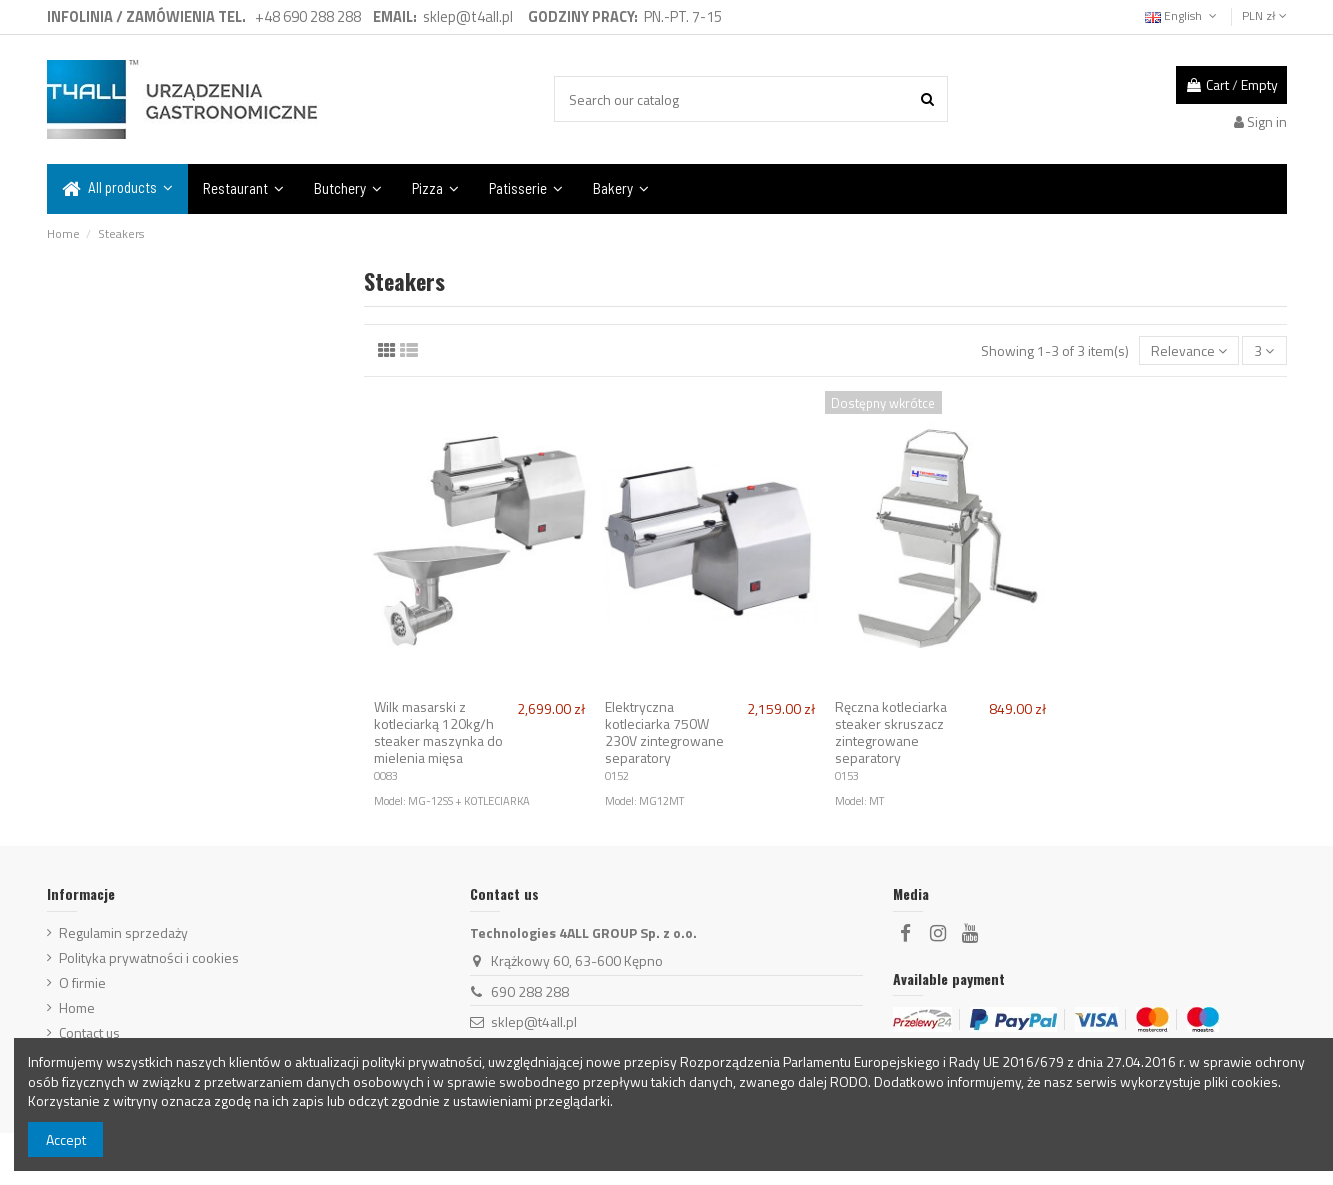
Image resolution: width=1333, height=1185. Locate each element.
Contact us (89, 1033)
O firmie (82, 983)
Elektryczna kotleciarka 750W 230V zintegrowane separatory (664, 731)
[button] (117, 189)
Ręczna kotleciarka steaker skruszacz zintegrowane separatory (891, 731)
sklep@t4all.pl (534, 1021)
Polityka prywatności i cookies (149, 958)
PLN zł (1264, 15)
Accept (66, 1139)
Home (77, 1008)
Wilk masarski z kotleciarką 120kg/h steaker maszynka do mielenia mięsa (438, 731)
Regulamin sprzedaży (123, 933)
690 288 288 (530, 991)
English (1182, 15)
